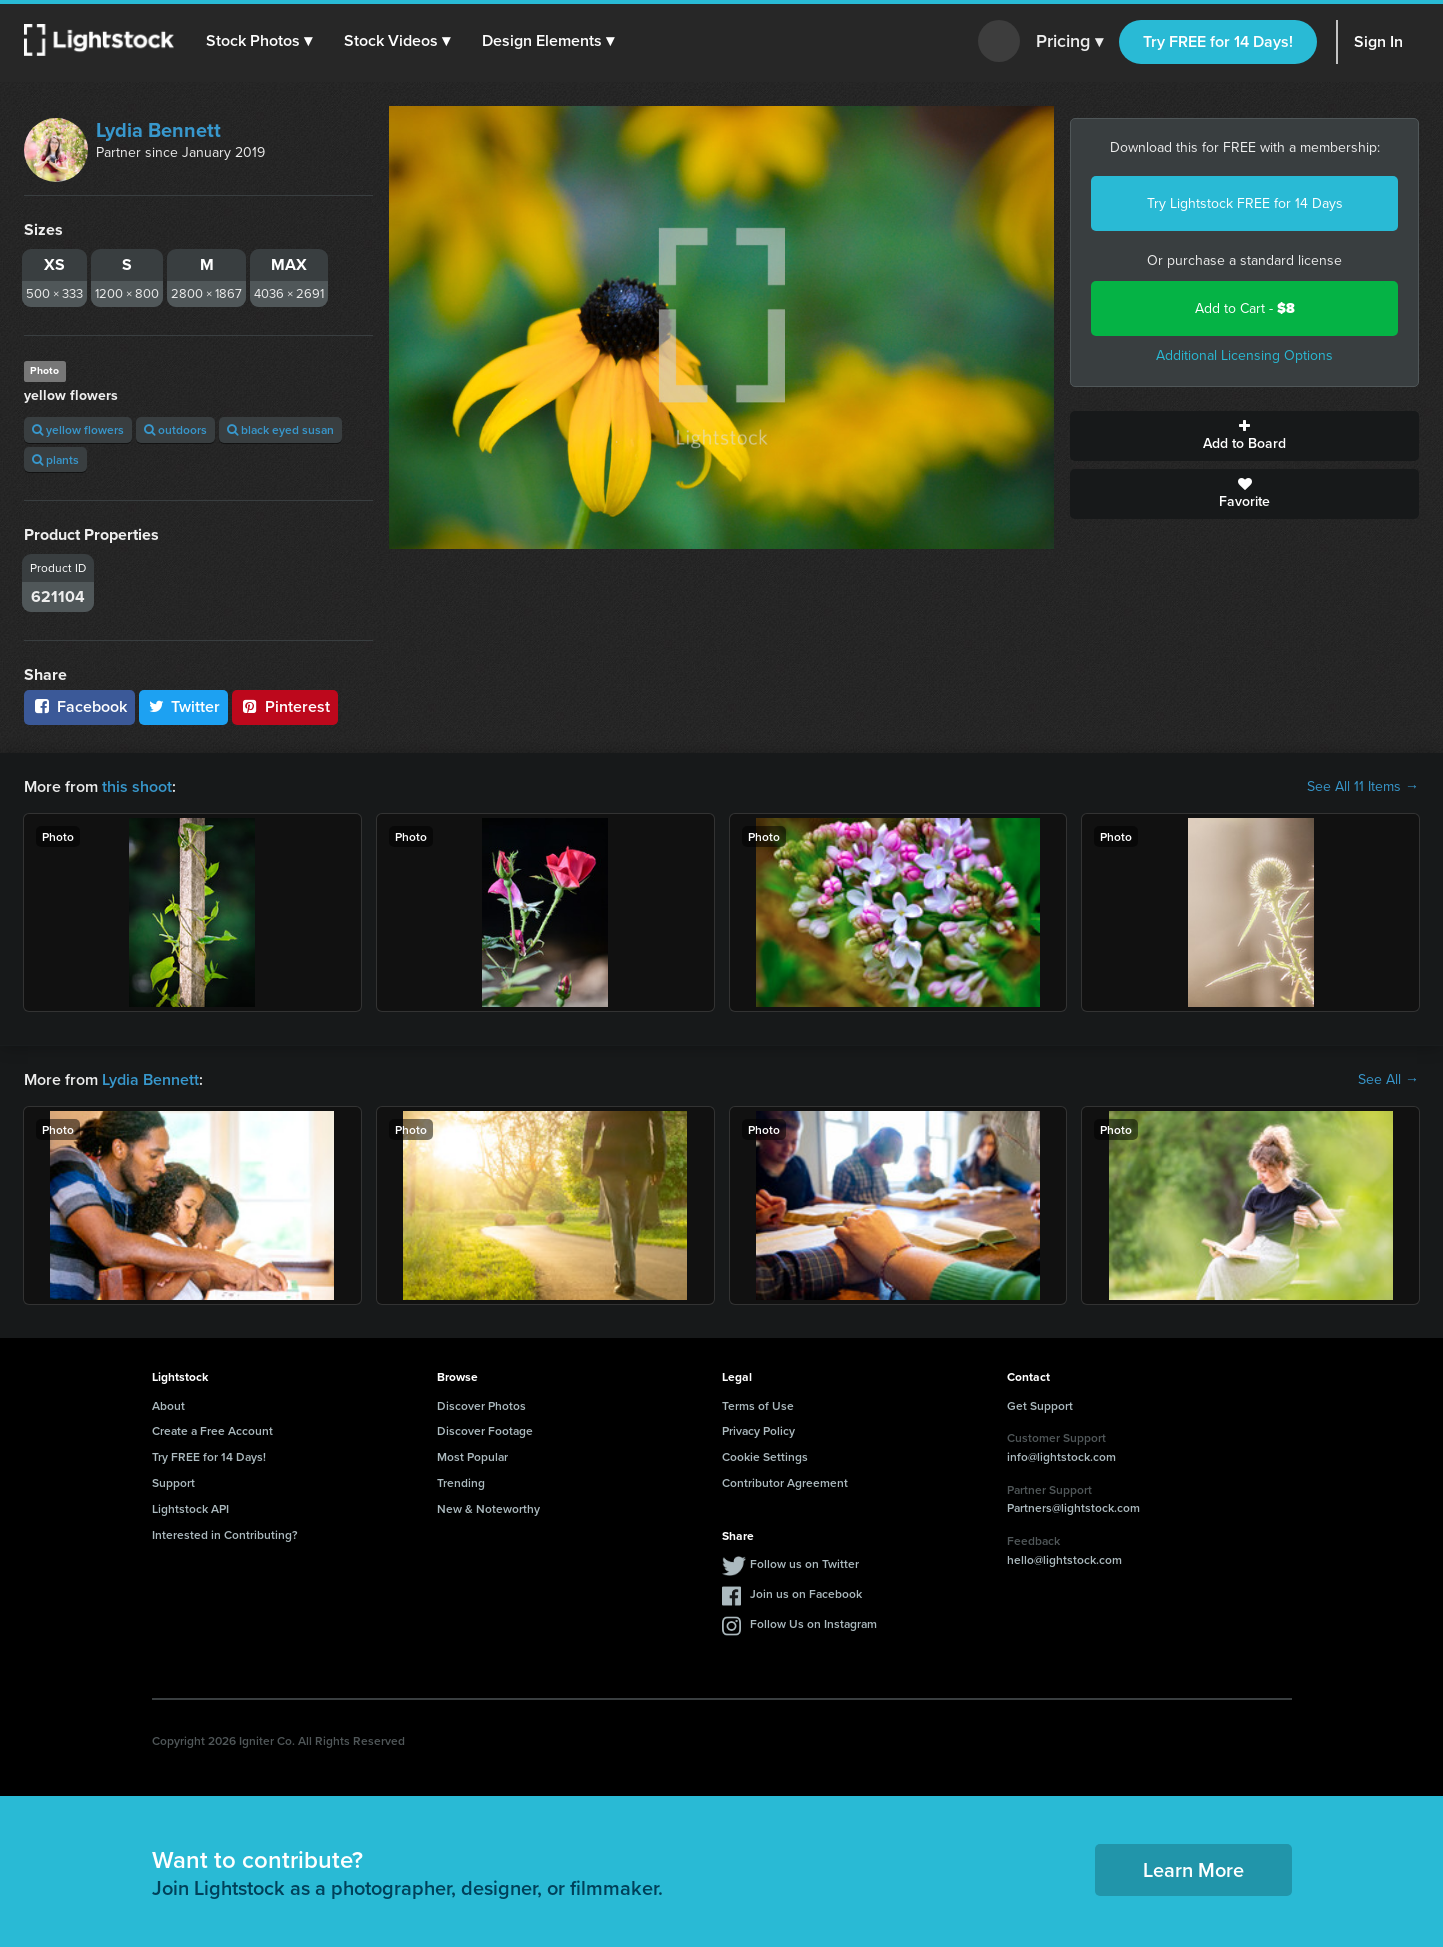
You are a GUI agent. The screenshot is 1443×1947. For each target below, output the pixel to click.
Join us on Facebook (806, 1593)
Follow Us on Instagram (813, 1623)
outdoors (175, 429)
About (168, 1405)
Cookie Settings (765, 1456)
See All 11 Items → (1363, 787)
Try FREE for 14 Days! (1218, 41)
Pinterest (285, 706)
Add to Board (1244, 436)
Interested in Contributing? (225, 1534)
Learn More (1193, 1869)
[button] (259, 41)
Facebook (79, 706)
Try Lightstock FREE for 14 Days (1245, 203)
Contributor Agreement (785, 1482)
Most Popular (472, 1456)
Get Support (1040, 1405)
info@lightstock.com (1061, 1456)
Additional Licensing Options (1244, 355)
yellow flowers (78, 429)
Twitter (184, 706)
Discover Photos (481, 1405)
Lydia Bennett (158, 130)
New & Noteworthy (488, 1508)
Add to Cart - (1245, 308)
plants (55, 459)
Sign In (1378, 41)
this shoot (137, 786)
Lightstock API (190, 1508)
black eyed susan (280, 429)
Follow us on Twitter (804, 1563)
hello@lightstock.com (1064, 1559)
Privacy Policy (758, 1430)
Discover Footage (485, 1430)
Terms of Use (758, 1405)
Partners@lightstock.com (1073, 1507)
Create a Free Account (212, 1430)
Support (173, 1482)
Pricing (1069, 42)
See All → (1388, 1080)
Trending (461, 1482)
